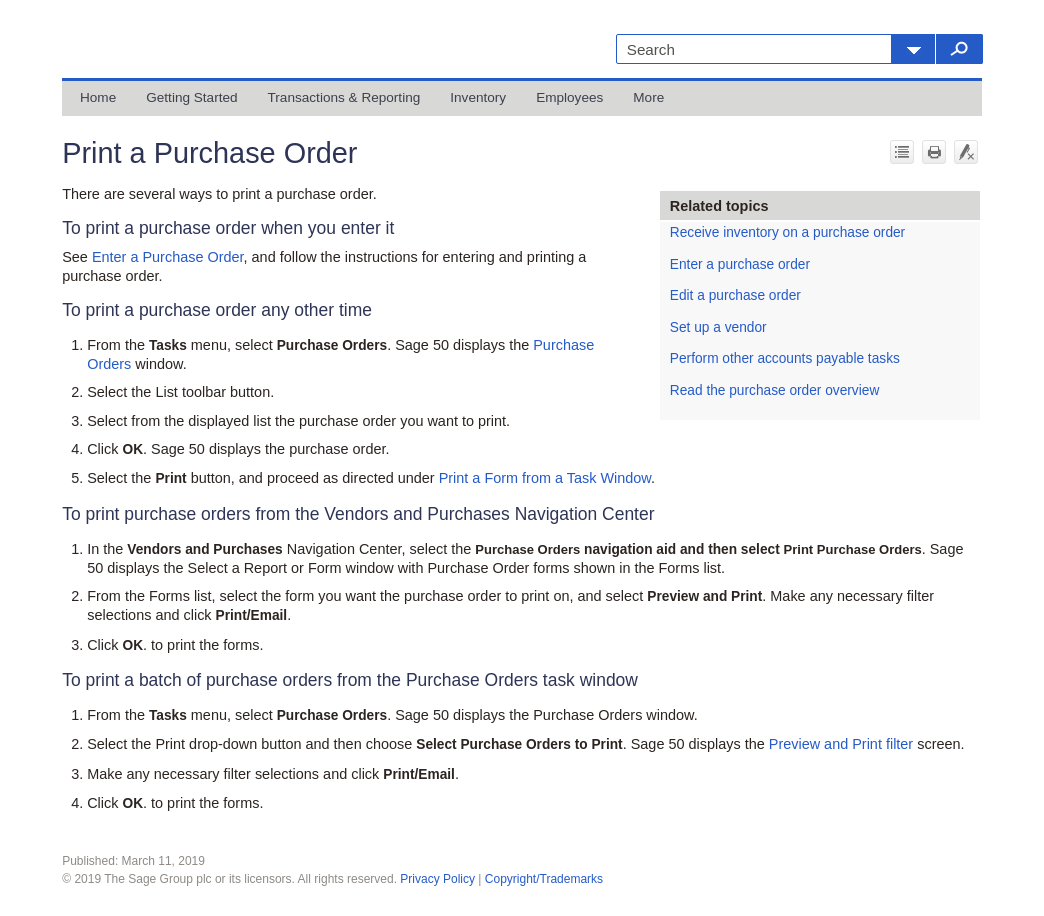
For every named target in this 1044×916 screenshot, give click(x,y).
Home (98, 97)
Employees (569, 97)
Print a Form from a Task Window (545, 478)
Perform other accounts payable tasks (785, 358)
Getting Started (191, 97)
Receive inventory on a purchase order (787, 232)
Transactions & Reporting (344, 97)
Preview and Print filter (841, 744)
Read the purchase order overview (774, 390)
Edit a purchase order (735, 295)
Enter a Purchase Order (168, 257)
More (648, 97)
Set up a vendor (718, 327)
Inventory (478, 97)
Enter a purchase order (740, 264)
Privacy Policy (437, 879)
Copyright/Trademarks (544, 879)
